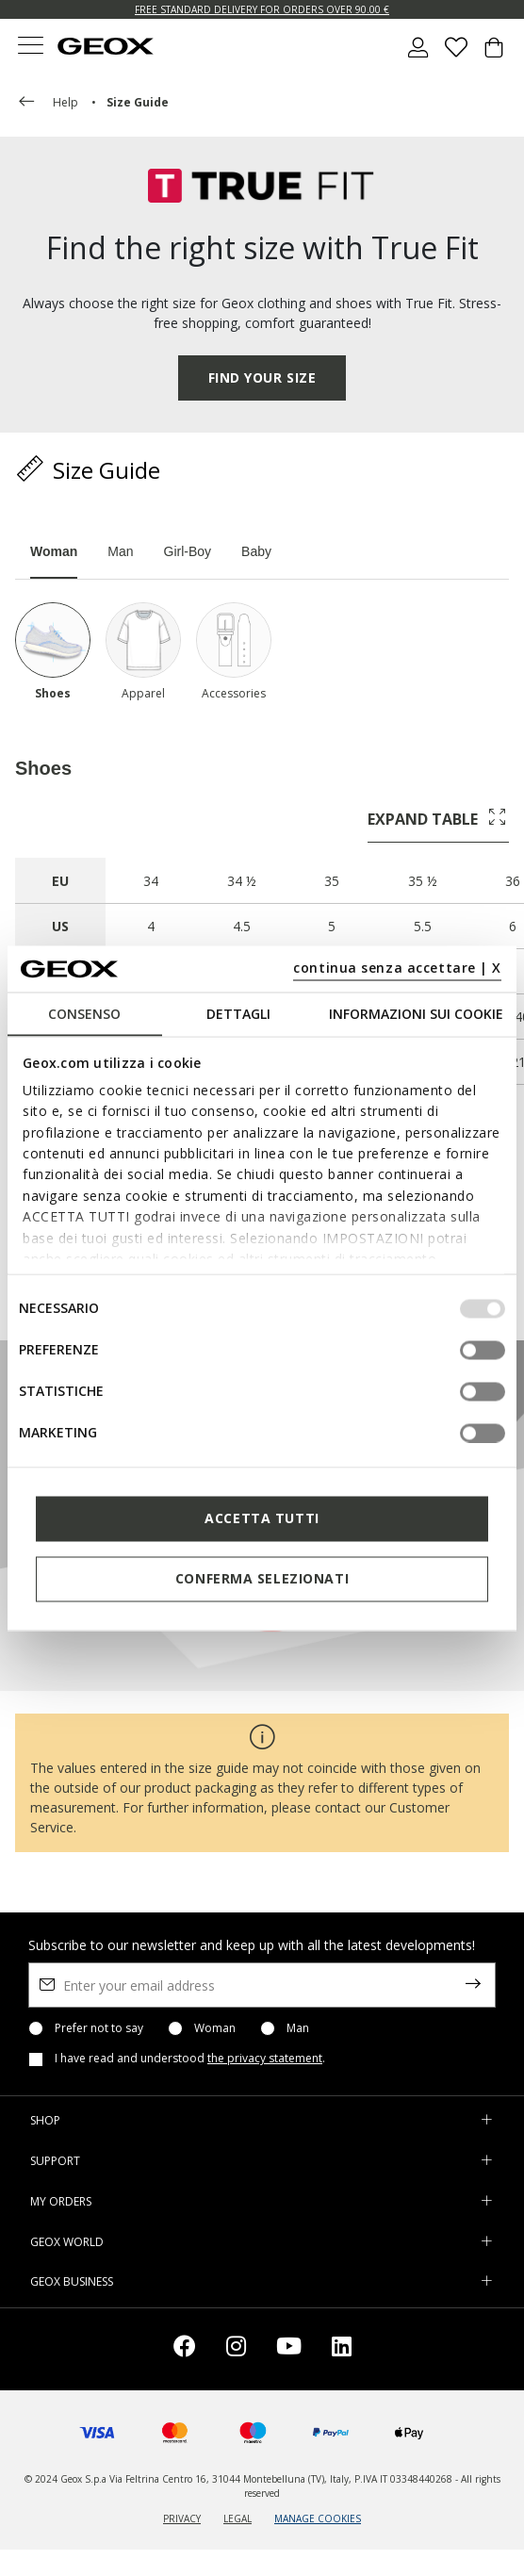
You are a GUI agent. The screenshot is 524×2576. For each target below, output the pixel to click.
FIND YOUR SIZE (262, 377)
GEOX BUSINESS (71, 2281)
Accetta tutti (262, 1518)
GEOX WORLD (67, 2242)
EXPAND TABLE (438, 818)
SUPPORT (55, 2161)
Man (298, 2028)
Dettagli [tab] (238, 1013)
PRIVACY (182, 2518)
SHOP (45, 2120)
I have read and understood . (190, 2058)
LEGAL (237, 2518)
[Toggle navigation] (30, 47)
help (46, 102)
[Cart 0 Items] (494, 54)
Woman (215, 2028)
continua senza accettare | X (397, 967)
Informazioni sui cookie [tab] (416, 1013)
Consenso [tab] (84, 1013)
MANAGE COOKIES (317, 2518)
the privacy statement (264, 2058)
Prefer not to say (99, 2028)
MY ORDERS (60, 2201)
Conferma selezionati (262, 1578)
